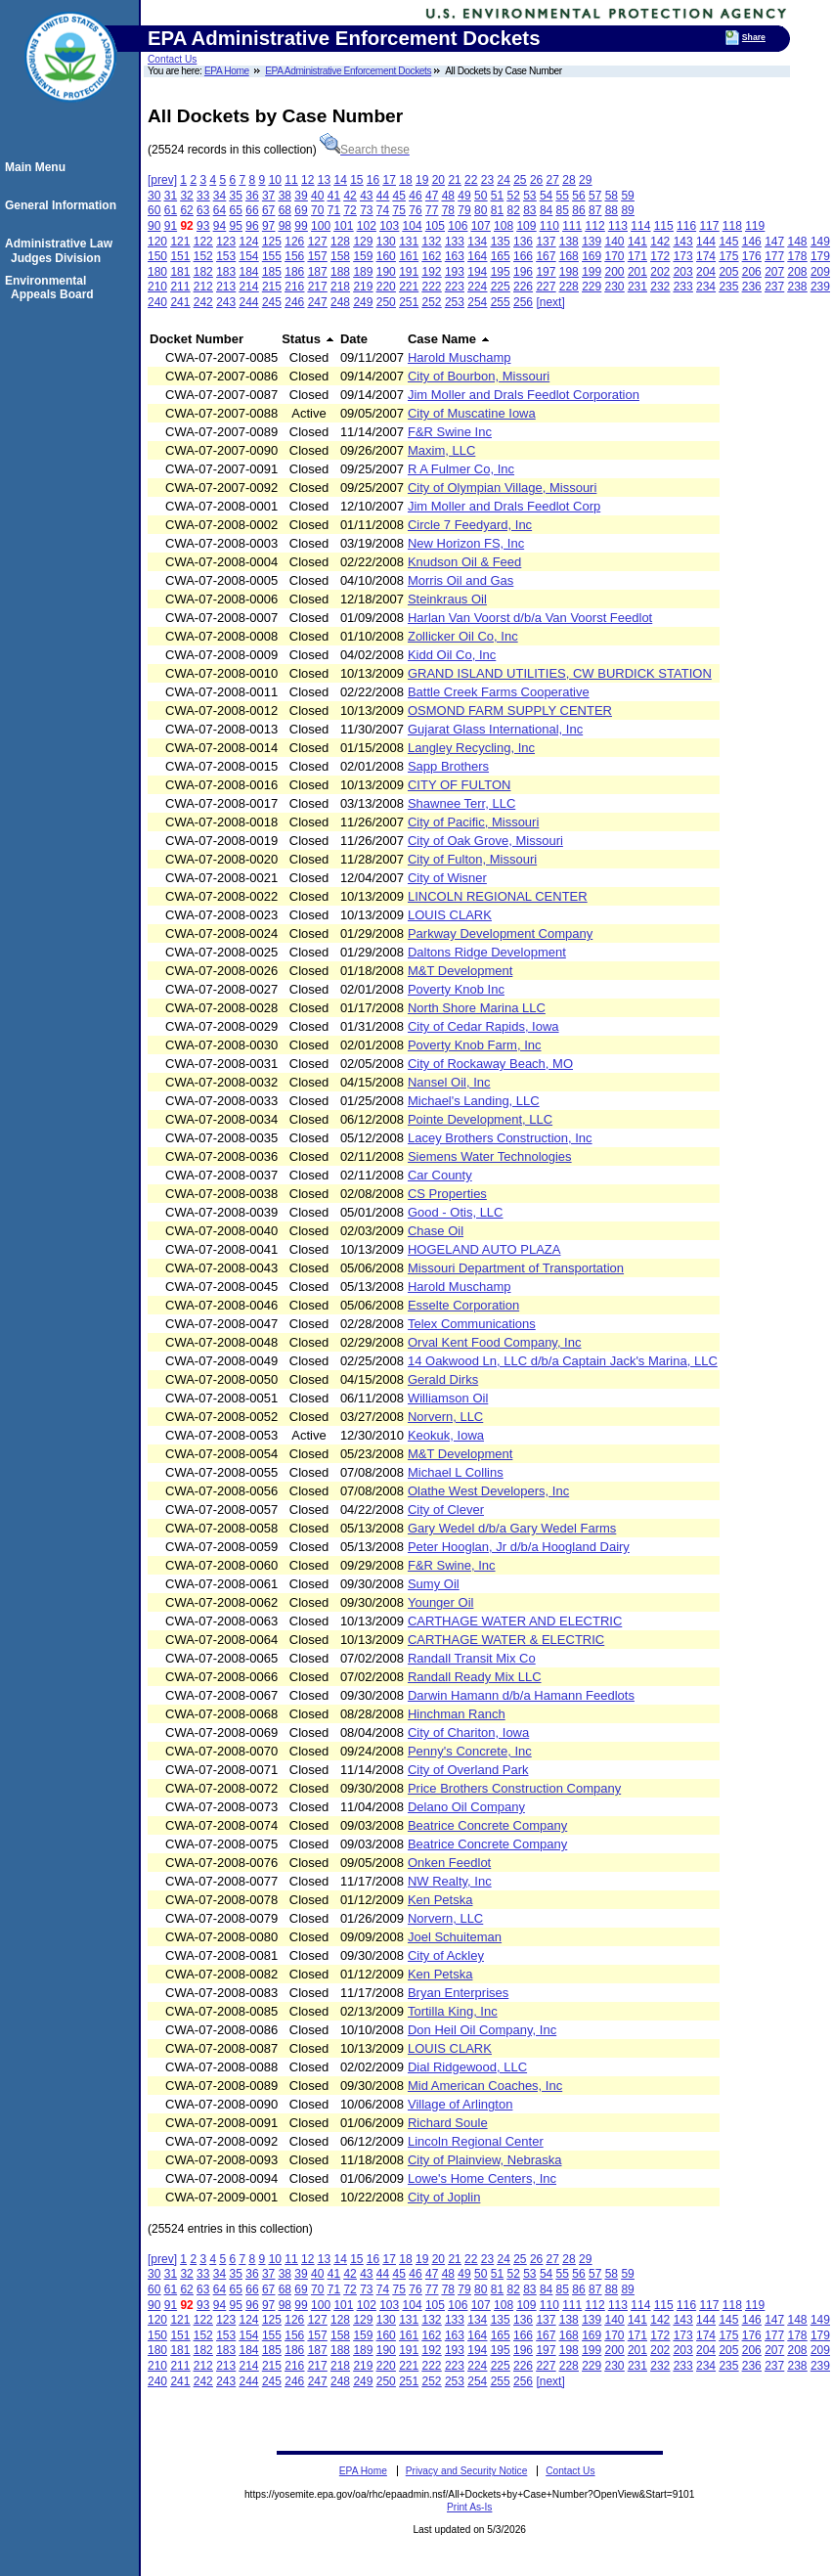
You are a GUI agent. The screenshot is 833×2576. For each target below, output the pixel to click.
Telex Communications (472, 1323)
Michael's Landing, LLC (474, 1100)
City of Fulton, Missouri (472, 859)
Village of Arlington (460, 2104)
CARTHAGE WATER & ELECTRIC (506, 1639)
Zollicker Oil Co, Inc (463, 636)
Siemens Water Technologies (490, 1156)
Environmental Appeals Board (52, 287)
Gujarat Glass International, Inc (495, 729)
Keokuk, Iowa (446, 1435)
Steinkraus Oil (447, 599)
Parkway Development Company (500, 933)
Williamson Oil (448, 1398)
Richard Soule (448, 2122)
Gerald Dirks (443, 1379)
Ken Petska (440, 1899)
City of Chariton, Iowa (468, 1732)
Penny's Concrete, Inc (470, 1751)
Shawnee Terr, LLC (461, 803)
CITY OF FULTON (459, 784)
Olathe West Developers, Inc (488, 1491)
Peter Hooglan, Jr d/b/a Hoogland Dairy (519, 1546)
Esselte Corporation (463, 1305)
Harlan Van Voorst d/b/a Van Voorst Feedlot (530, 617)
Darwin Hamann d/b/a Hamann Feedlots (521, 1695)
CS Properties (447, 1193)
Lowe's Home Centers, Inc (482, 2178)
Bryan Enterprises (458, 1992)
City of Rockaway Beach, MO (490, 1063)
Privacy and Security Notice (467, 2470)
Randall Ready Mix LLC (475, 1676)
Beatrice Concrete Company (487, 1825)
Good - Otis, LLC (456, 1212)
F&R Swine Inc (450, 431)
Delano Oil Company (466, 1806)
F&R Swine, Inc (452, 1565)
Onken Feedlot (449, 1862)
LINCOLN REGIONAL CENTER (498, 896)
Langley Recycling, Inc (471, 747)
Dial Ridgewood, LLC (467, 2067)
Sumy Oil (434, 1584)
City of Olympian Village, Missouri (502, 487)
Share (754, 37)
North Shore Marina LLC (477, 1007)
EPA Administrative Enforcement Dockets (348, 71)
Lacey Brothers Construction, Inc (500, 1138)
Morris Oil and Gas (460, 580)
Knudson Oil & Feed (464, 562)
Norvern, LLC (445, 1416)
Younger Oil (440, 1602)
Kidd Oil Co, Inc (452, 654)
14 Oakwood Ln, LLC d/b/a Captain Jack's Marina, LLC (563, 1361)
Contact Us (172, 59)
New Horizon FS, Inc (466, 543)
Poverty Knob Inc (456, 989)
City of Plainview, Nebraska (485, 2160)
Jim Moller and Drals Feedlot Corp (504, 506)
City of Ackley (446, 1955)
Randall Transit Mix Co (472, 1658)
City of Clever (446, 1509)
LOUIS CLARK (450, 915)
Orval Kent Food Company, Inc (495, 1342)
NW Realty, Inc (450, 1881)
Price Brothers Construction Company (514, 1788)
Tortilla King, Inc (453, 2011)
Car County (440, 1175)
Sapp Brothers (448, 766)
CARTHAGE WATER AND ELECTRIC (515, 1621)
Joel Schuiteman (455, 1937)
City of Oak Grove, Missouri (485, 840)
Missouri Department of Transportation (516, 1268)
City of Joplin (444, 2197)
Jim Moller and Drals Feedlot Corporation (523, 394)
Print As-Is (469, 2507)
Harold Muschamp (459, 357)
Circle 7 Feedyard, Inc (470, 524)
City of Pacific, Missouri (473, 822)
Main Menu (38, 167)
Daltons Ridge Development (487, 952)
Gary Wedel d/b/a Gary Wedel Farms (512, 1528)
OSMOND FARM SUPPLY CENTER (510, 710)
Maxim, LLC (441, 450)
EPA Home (226, 71)
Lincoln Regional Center (476, 2141)
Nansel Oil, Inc (449, 1082)
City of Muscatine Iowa (472, 413)
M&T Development (460, 970)
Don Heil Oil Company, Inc (482, 2029)
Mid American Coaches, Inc (485, 2085)
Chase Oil (435, 1230)
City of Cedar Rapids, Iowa (483, 1026)
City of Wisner (447, 877)
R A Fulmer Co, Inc (461, 469)
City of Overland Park (468, 1769)
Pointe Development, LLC (480, 1119)
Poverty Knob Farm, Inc (475, 1045)
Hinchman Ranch (456, 1714)
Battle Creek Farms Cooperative (499, 692)
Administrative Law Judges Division (61, 250)
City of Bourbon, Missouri (478, 376)
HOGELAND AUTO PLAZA (484, 1249)
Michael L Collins (456, 1472)
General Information (63, 205)
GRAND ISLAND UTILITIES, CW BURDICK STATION (560, 673)
